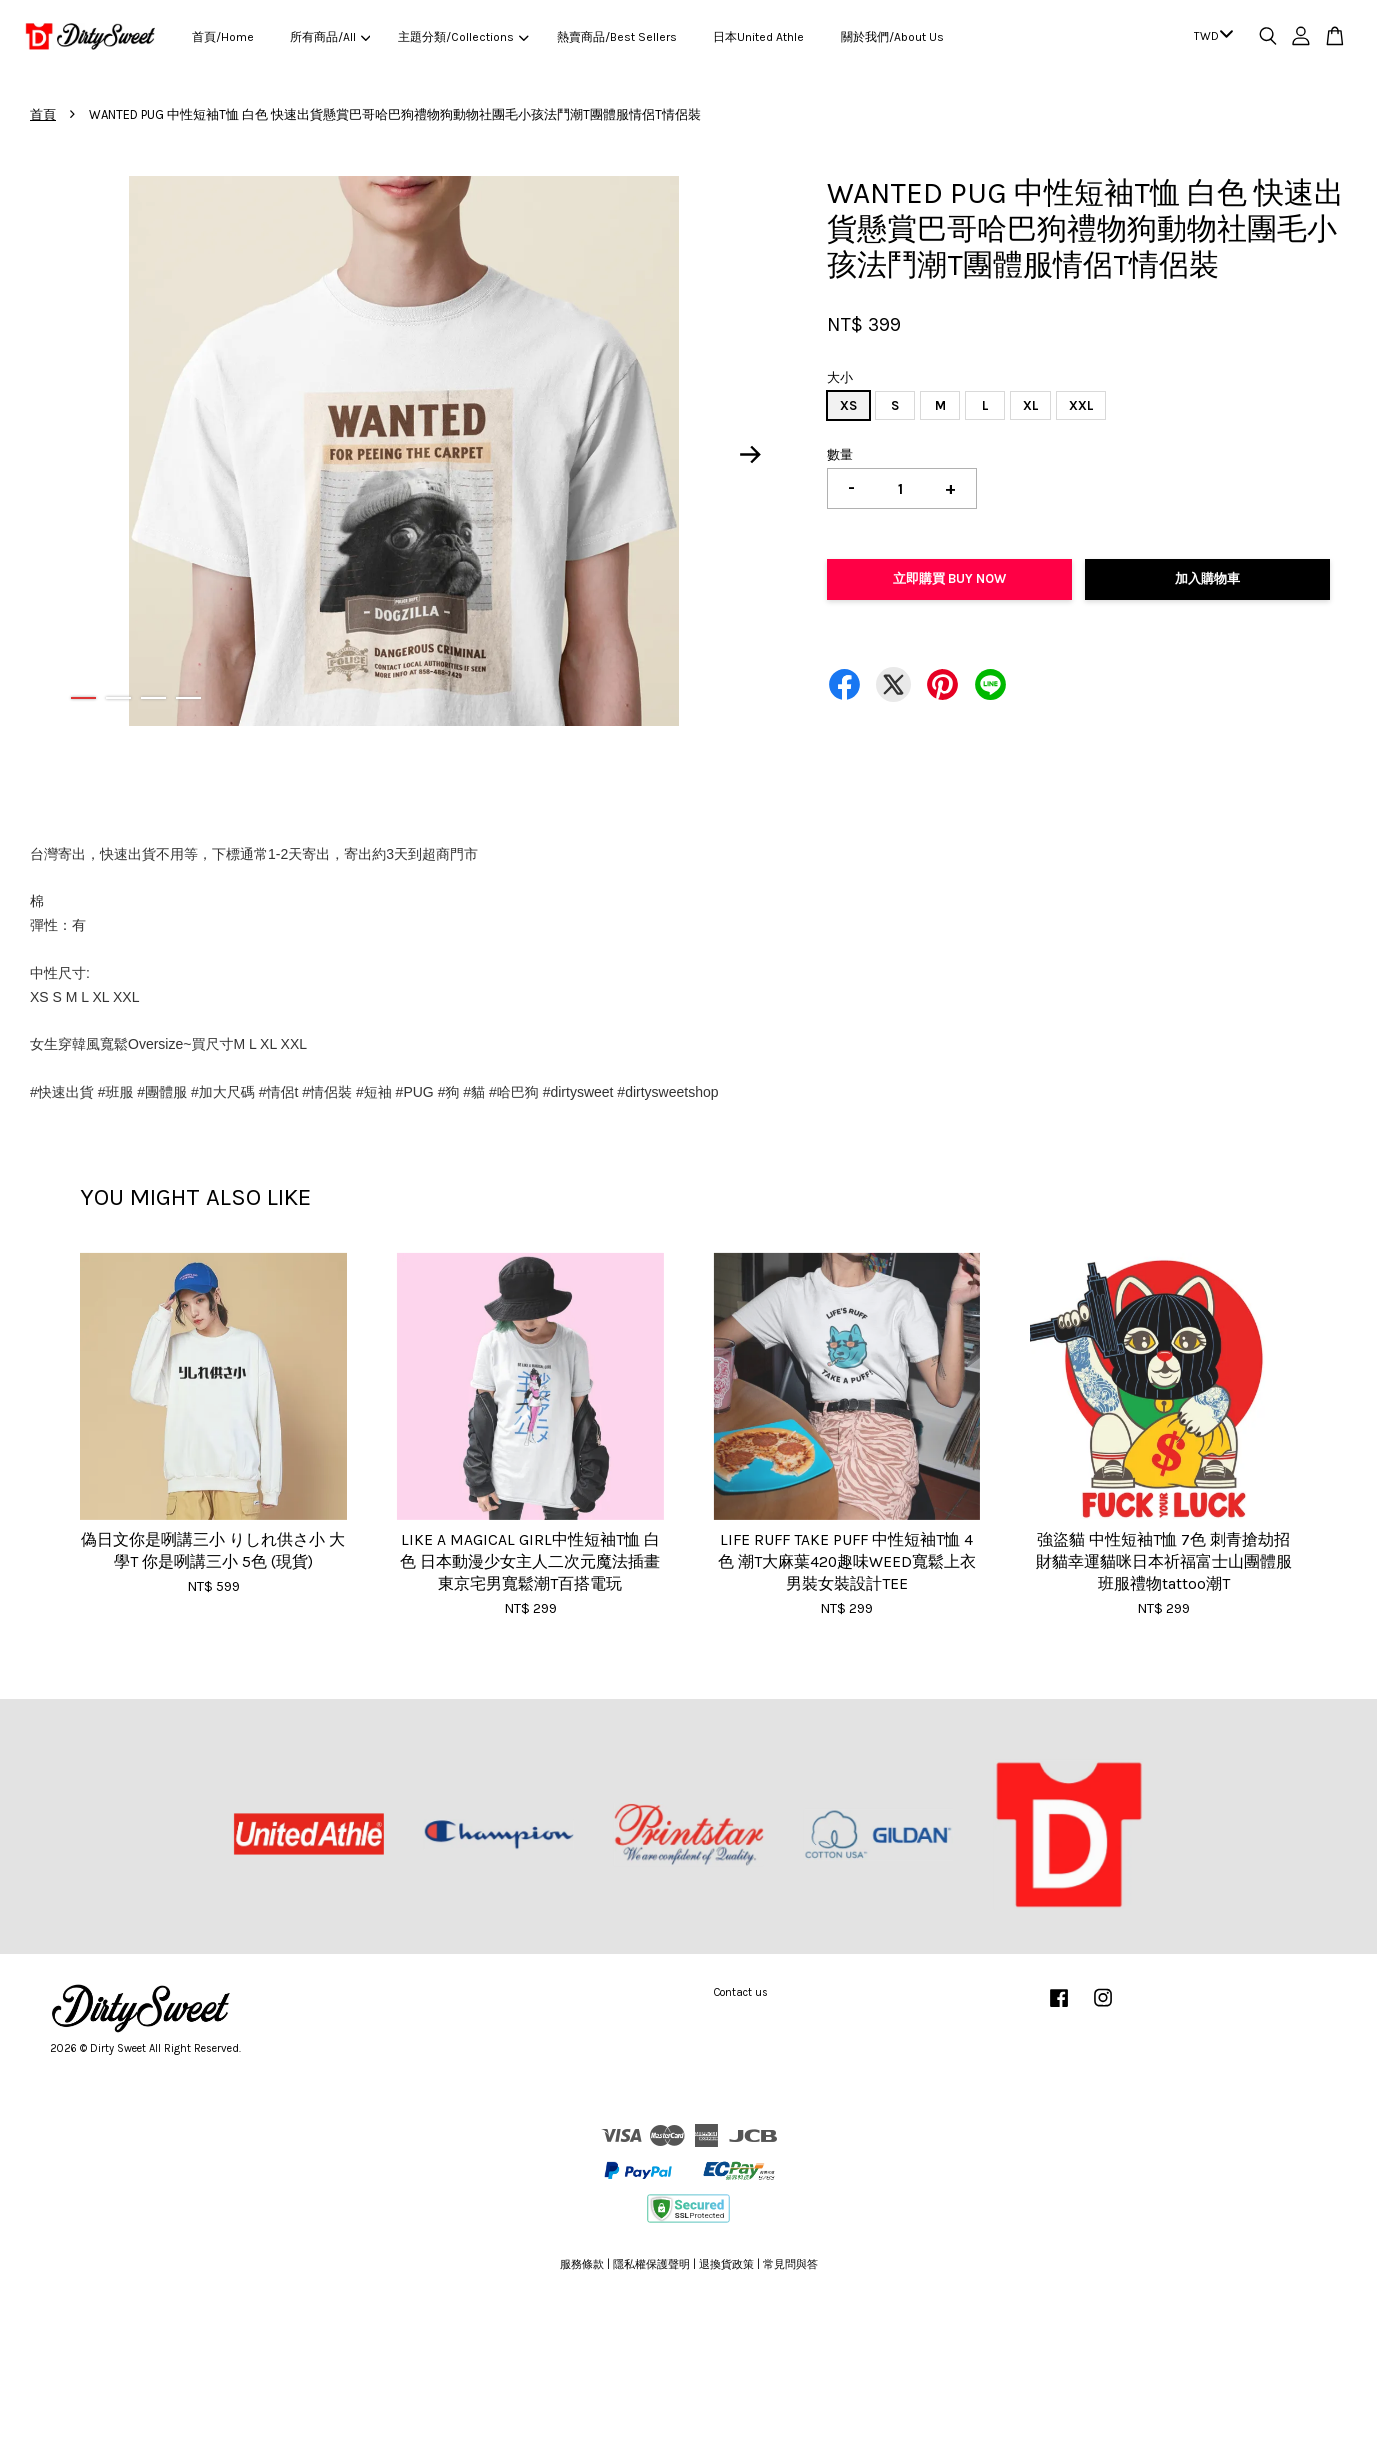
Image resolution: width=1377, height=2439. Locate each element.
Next (750, 454)
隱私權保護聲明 (651, 2264)
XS (848, 405)
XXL (1081, 405)
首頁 (43, 114)
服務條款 (582, 2264)
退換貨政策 (726, 2264)
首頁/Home (223, 37)
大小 (840, 377)
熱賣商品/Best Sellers (617, 37)
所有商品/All (330, 37)
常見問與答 (790, 2264)
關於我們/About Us (892, 37)
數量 (840, 454)
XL (1030, 405)
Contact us (741, 1992)
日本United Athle (758, 37)
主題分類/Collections (463, 37)
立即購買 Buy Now (949, 578)
